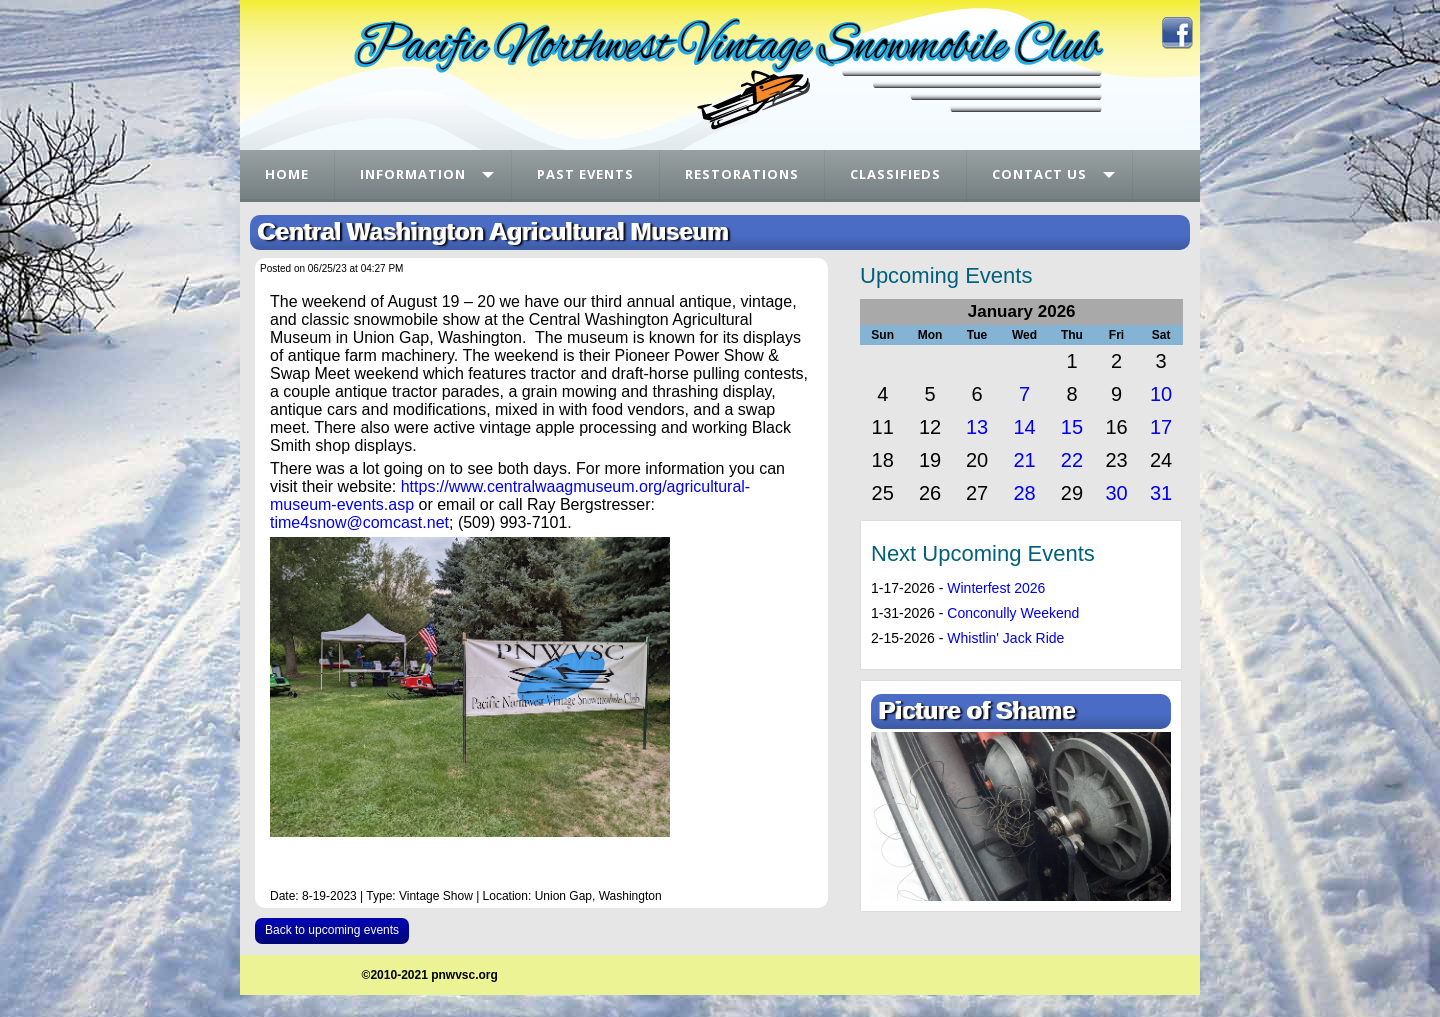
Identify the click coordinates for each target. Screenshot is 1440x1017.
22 (1072, 460)
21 (1024, 460)
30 (1116, 493)
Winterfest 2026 (996, 588)
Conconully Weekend (1013, 613)
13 (977, 427)
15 (1072, 427)
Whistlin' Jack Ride (1005, 638)
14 (1024, 427)
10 (1161, 394)
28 (1024, 493)
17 (1161, 427)
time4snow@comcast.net (359, 522)
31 (1161, 493)
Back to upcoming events (332, 930)
